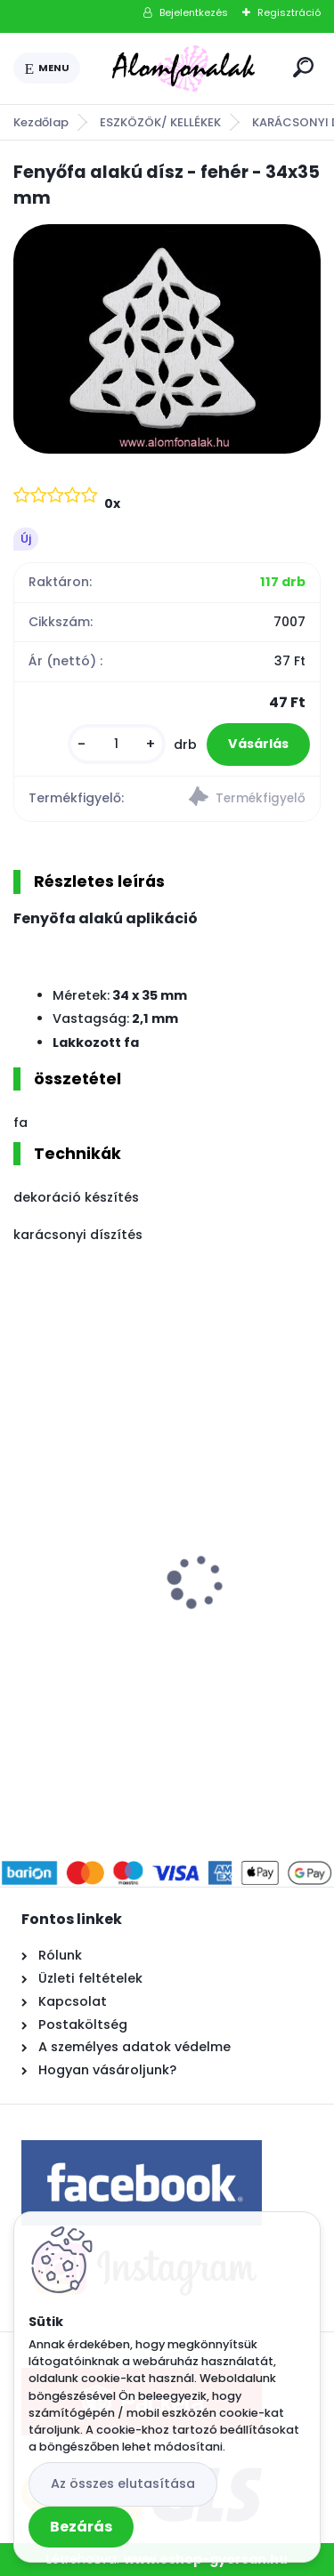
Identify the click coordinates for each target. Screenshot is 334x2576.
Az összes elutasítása (123, 2483)
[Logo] (183, 68)
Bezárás (81, 2526)
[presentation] (26, 1550)
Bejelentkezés (193, 12)
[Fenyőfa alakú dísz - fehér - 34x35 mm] (167, 339)
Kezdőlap (41, 122)
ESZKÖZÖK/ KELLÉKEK (160, 122)
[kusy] (117, 744)
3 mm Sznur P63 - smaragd (120, 1571)
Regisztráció (289, 12)
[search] (303, 67)
